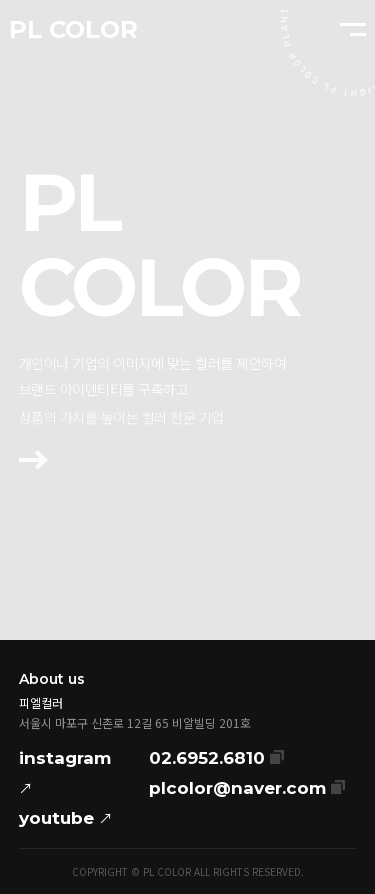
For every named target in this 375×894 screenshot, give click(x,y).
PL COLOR (73, 29)
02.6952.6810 (216, 755)
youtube (66, 818)
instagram (65, 775)
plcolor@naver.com (247, 785)
